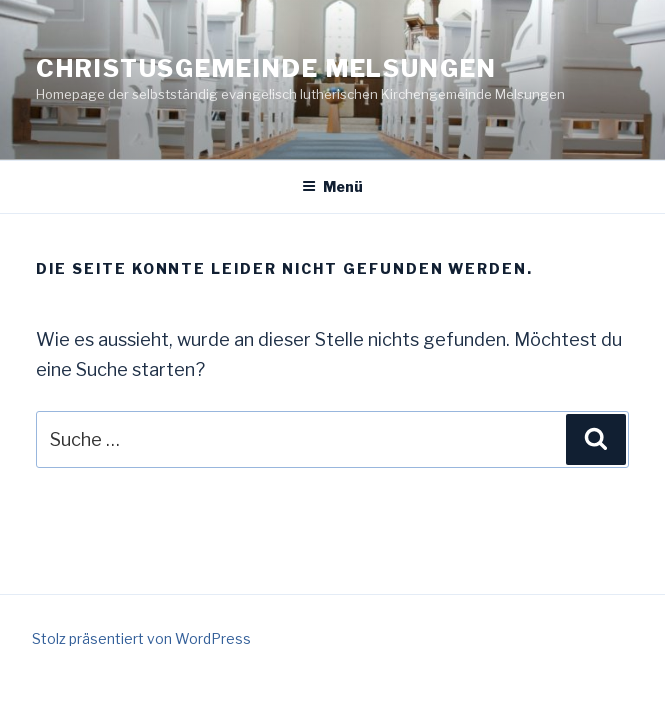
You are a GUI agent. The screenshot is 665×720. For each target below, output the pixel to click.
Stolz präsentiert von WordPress (141, 638)
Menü (332, 186)
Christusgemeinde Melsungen (266, 68)
